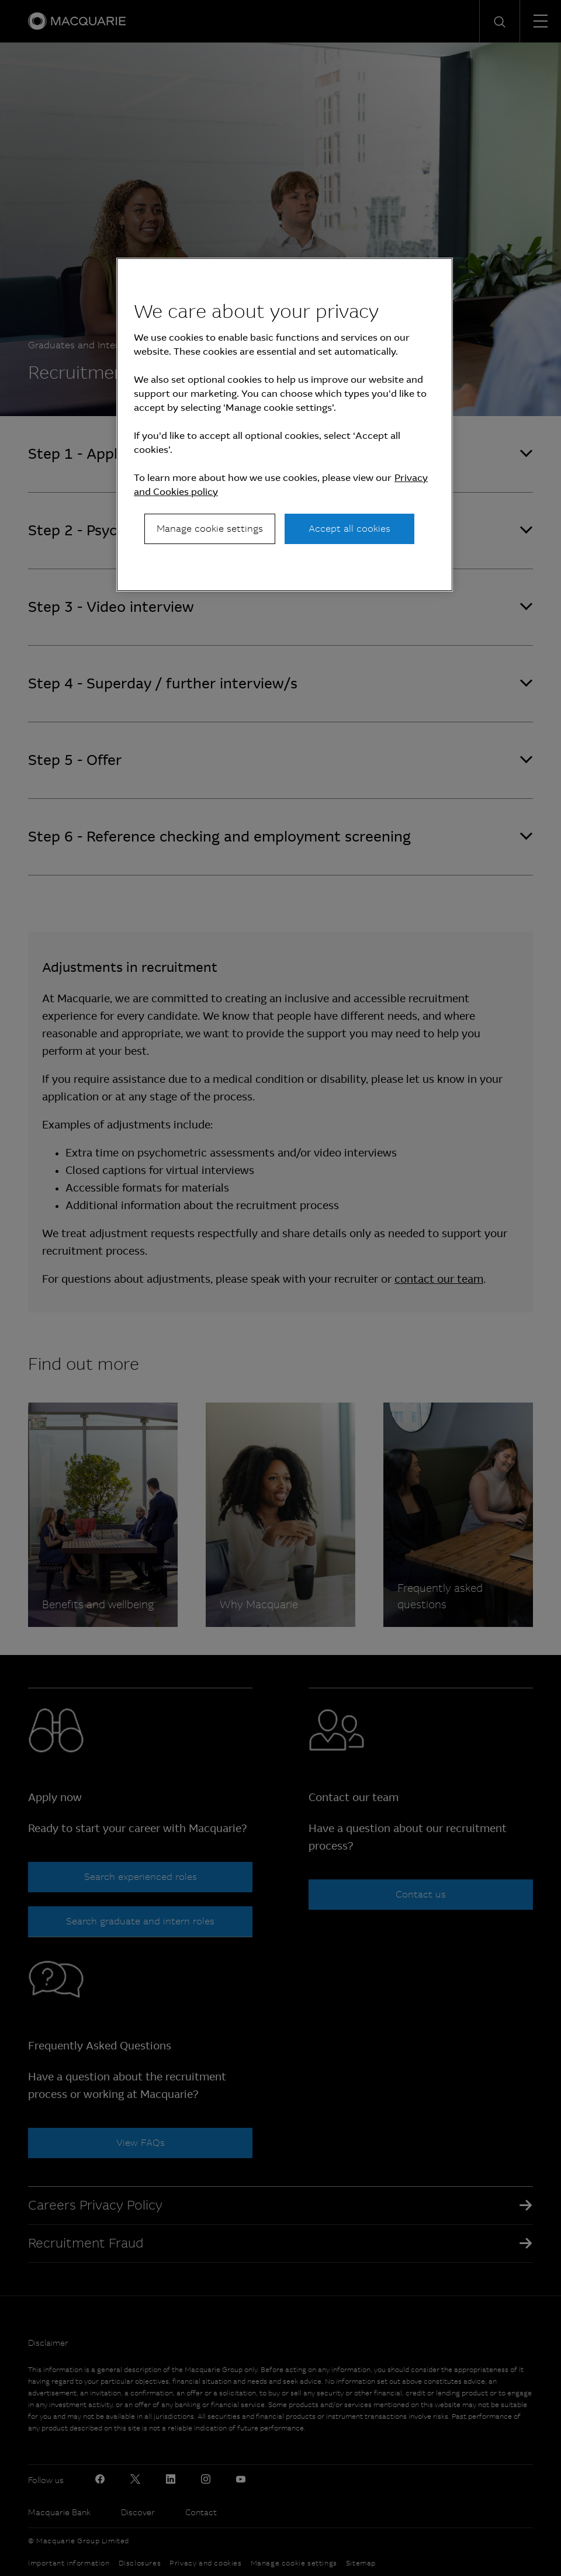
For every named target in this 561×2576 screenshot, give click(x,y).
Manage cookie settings (210, 528)
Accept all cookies (349, 528)
